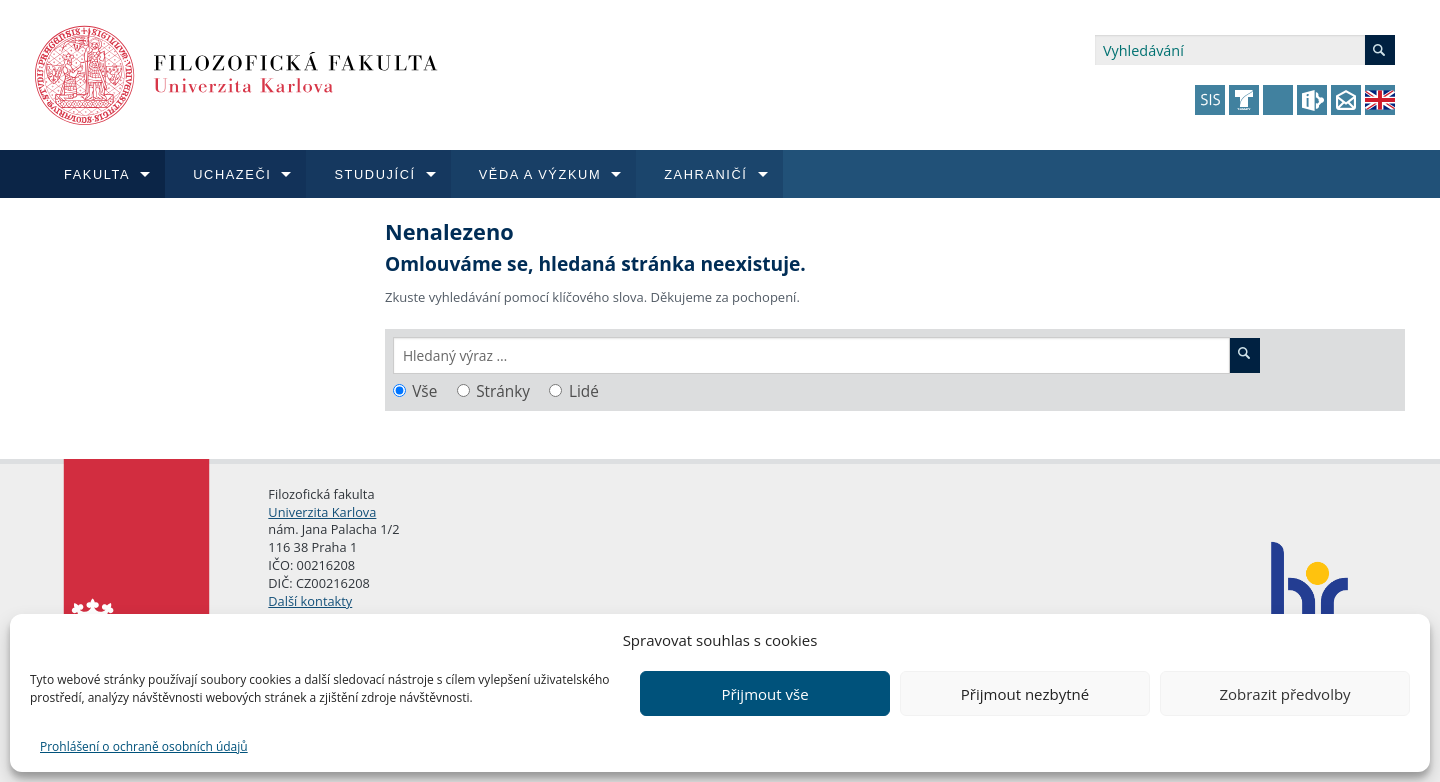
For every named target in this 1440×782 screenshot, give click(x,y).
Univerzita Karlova (322, 512)
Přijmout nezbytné (1025, 694)
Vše (424, 391)
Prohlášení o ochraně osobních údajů (144, 746)
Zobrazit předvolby (1284, 694)
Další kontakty (310, 601)
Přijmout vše (764, 694)
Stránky (503, 391)
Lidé (584, 391)
